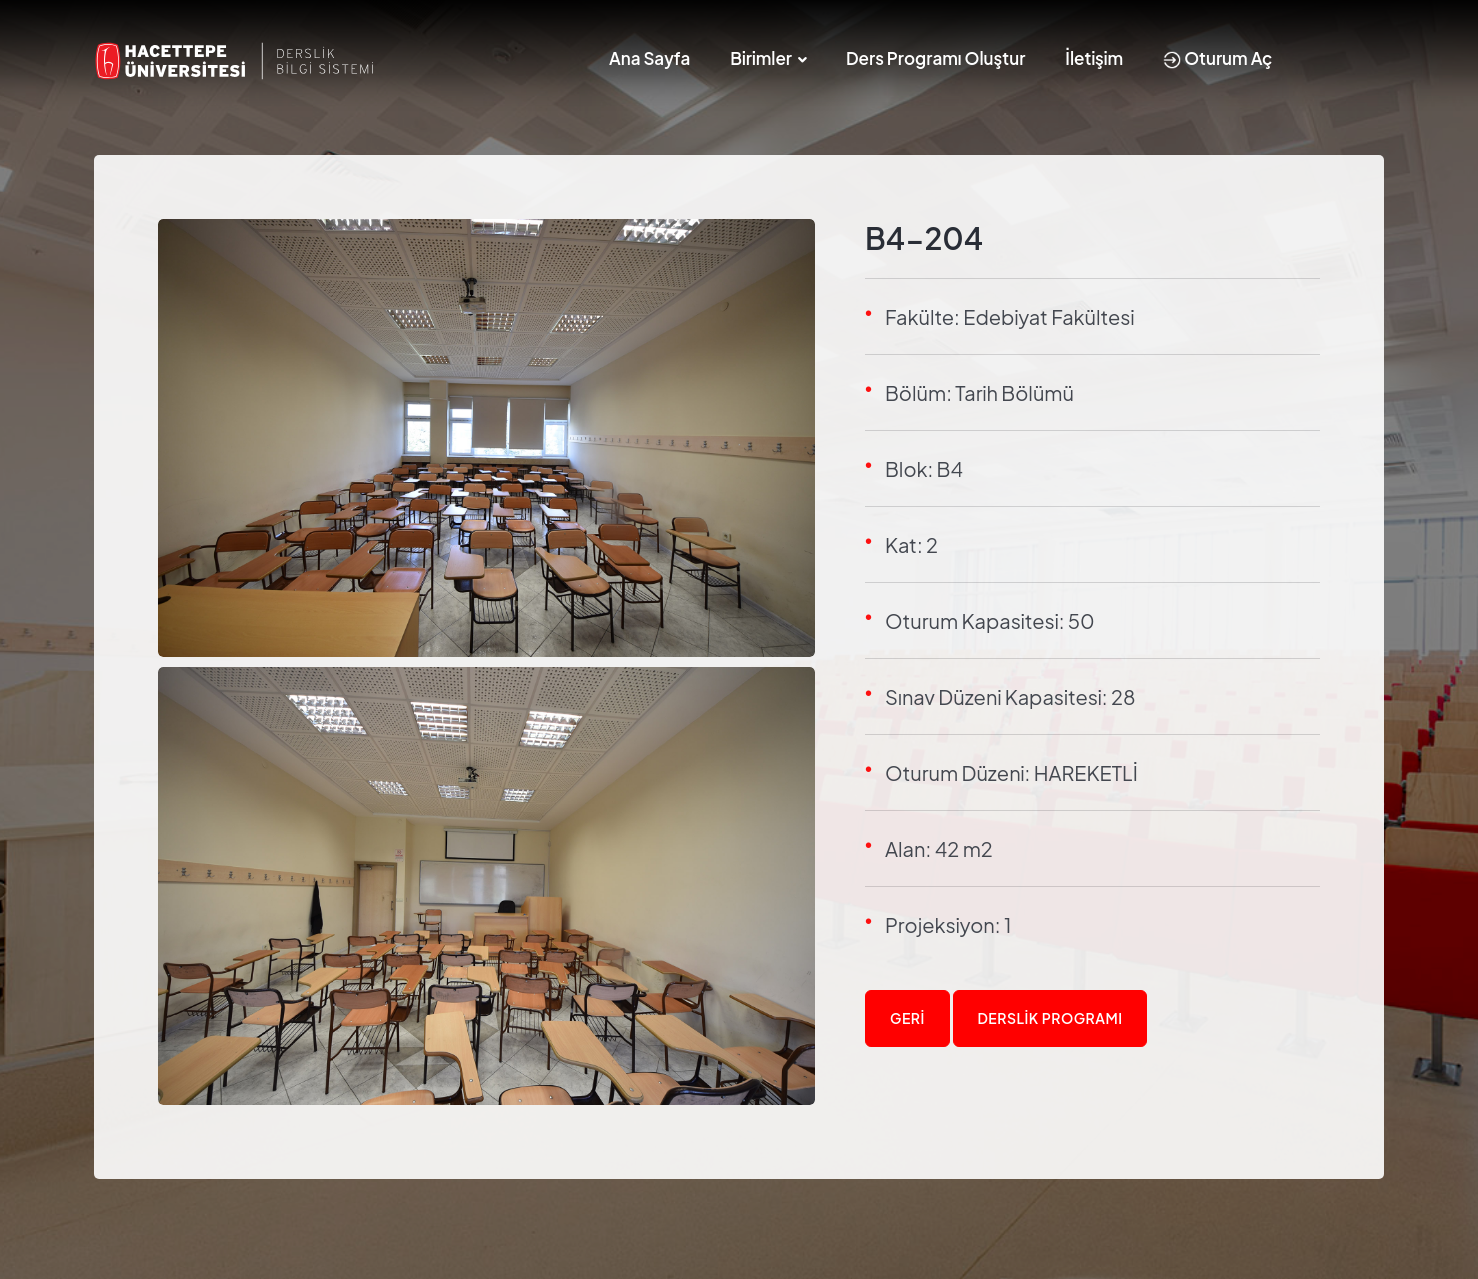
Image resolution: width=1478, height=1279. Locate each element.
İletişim (1094, 58)
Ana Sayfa (649, 58)
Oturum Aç (1217, 58)
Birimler (761, 58)
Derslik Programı (1050, 1018)
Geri (907, 1018)
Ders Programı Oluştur (935, 58)
